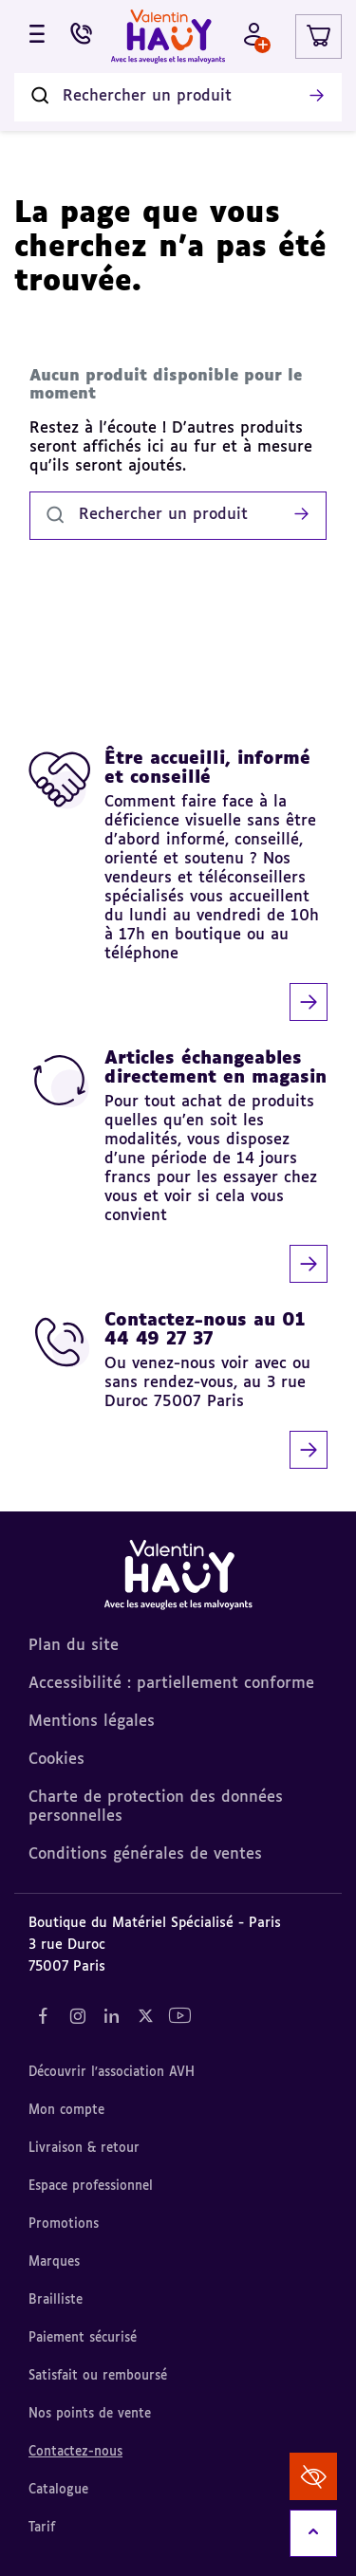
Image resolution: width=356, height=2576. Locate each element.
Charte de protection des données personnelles (155, 1807)
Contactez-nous (75, 2452)
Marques (54, 2262)
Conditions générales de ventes (145, 1855)
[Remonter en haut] (313, 2533)
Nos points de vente (89, 2414)
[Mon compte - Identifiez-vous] (254, 36)
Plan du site (73, 1646)
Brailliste (55, 2300)
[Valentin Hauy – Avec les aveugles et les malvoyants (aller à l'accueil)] (168, 36)
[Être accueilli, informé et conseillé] (178, 885)
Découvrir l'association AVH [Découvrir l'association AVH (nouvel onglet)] (111, 2072)
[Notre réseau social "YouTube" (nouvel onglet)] (179, 2016)
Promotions (63, 2224)
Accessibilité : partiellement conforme (171, 1684)
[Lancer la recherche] (316, 97)
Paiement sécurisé (82, 2338)
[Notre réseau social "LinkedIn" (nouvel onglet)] (111, 2016)
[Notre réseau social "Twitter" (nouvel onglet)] (145, 2016)
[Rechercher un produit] (178, 97)
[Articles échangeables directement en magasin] (178, 1166)
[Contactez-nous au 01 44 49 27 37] (178, 1390)
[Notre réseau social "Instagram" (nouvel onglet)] (77, 2016)
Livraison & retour (84, 2148)
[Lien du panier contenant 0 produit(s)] (318, 36)
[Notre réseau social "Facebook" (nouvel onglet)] (42, 2016)
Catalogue (58, 2490)
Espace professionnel (90, 2186)
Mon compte (66, 2110)
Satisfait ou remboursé (97, 2376)
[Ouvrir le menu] (36, 36)
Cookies (56, 1760)
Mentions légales (91, 1722)
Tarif (41, 2528)
